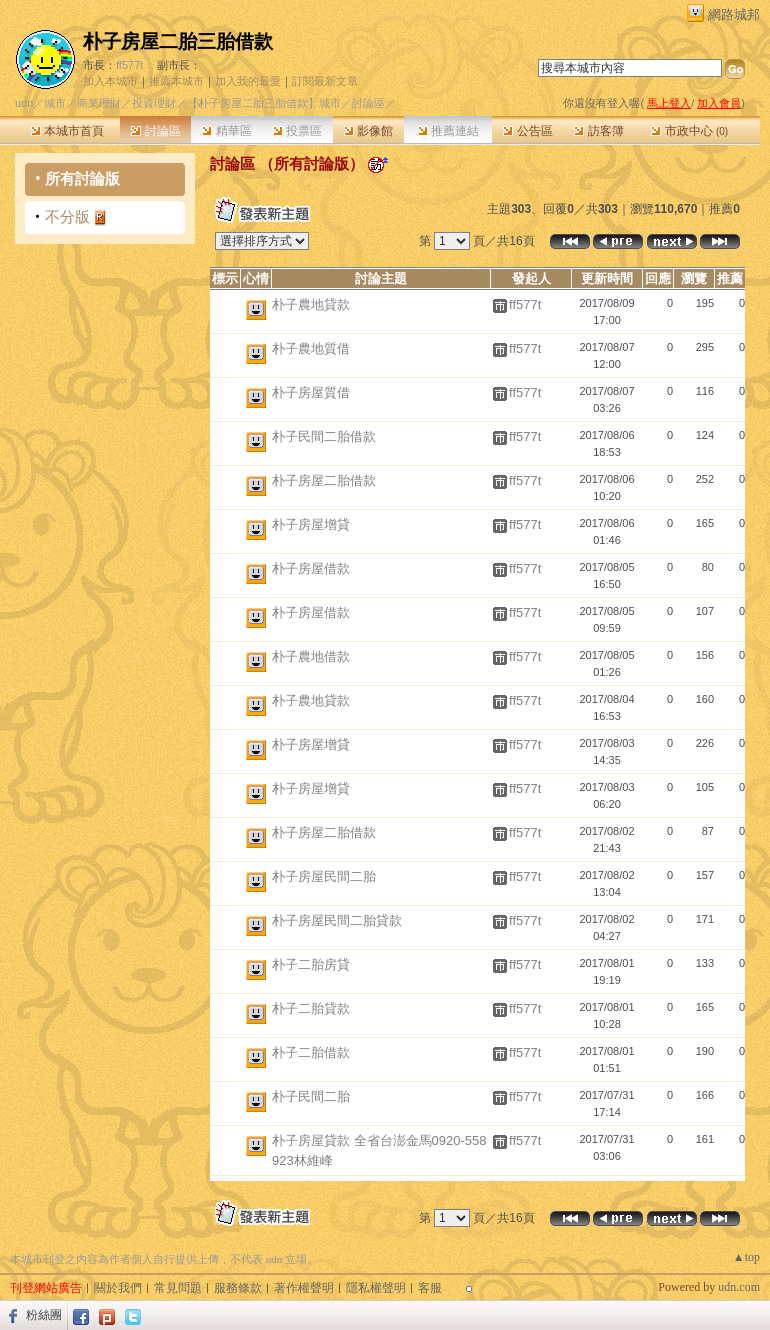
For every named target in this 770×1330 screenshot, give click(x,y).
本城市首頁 (67, 131)
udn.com (739, 1287)
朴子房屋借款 (311, 568)
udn (24, 103)
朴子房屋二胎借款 (324, 480)
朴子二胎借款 (311, 1052)
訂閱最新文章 (325, 81)
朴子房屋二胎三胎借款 (178, 41)
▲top (746, 1257)
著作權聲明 (304, 1288)
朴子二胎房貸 (311, 964)
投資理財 (154, 103)
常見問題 (178, 1288)
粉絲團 (44, 1315)
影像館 (368, 131)
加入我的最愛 (248, 81)
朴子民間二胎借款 (324, 436)
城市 (55, 103)
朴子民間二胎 (311, 1096)
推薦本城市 (176, 81)
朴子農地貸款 (311, 304)
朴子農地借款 (311, 656)
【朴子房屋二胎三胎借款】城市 (264, 103)
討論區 (155, 131)
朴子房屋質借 (311, 392)
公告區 (527, 131)
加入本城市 (110, 81)
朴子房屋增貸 (311, 524)
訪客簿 (598, 131)
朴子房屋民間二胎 (324, 876)
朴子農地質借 (311, 348)
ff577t (129, 65)
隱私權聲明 (376, 1288)
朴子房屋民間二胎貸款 (337, 920)
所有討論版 (82, 178)
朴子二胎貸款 (311, 1008)
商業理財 (99, 103)
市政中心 (689, 131)
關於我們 (118, 1288)
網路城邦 (734, 14)
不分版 (67, 216)
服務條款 (238, 1288)
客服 (430, 1288)
